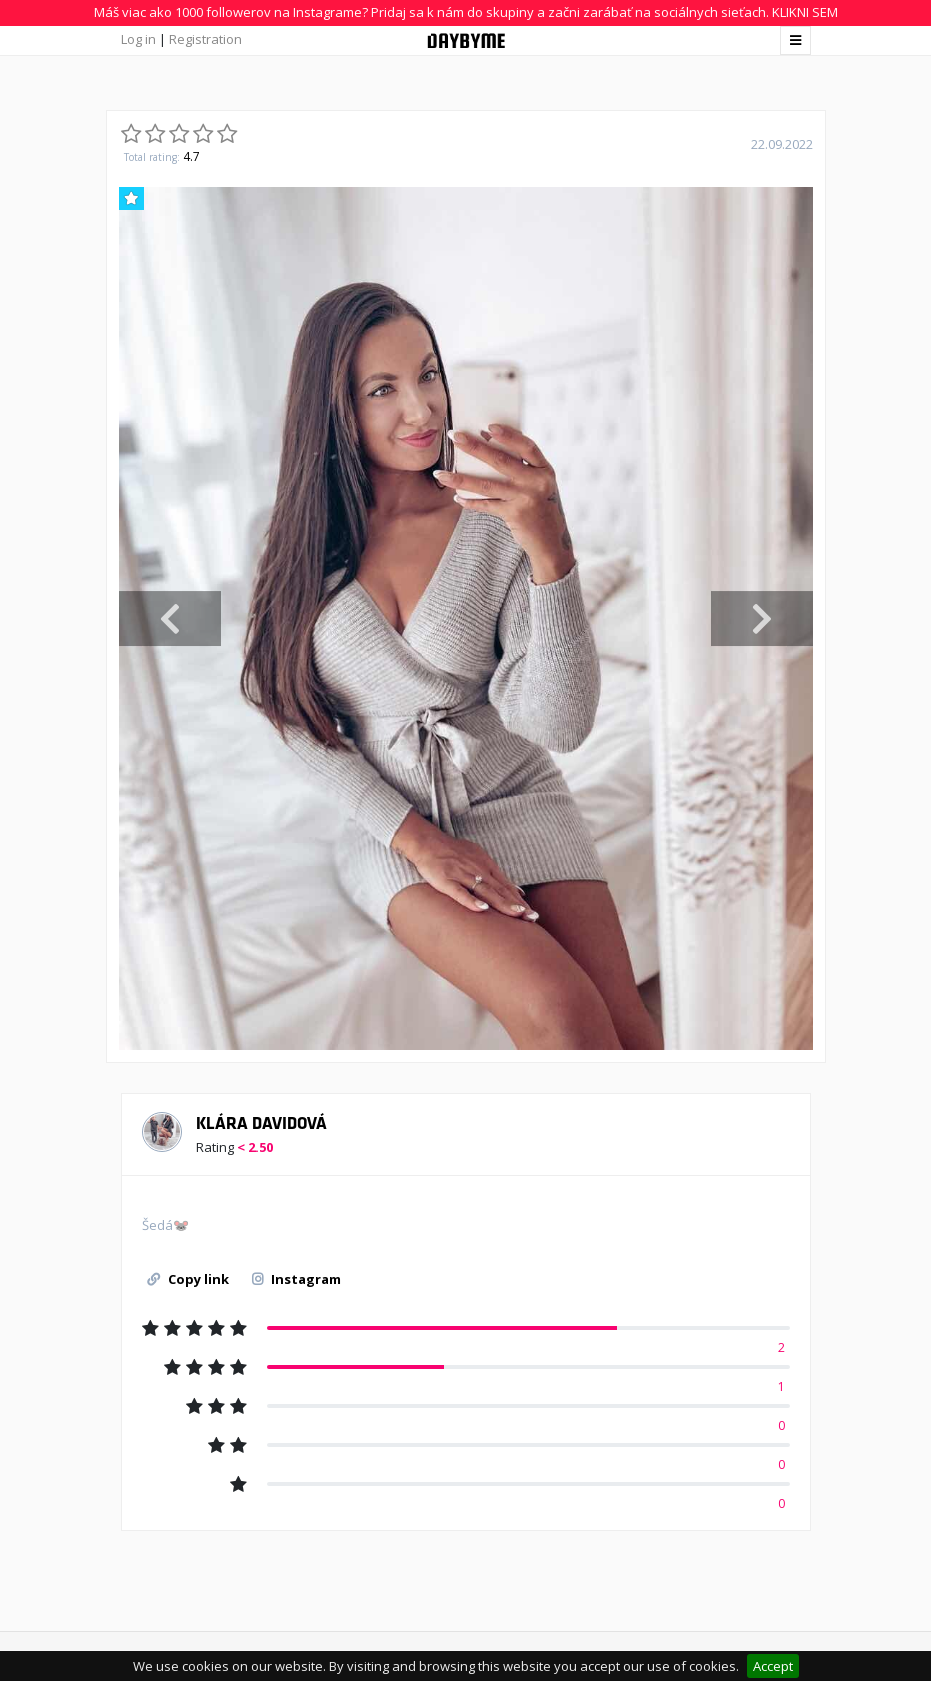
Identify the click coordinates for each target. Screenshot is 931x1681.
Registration (205, 39)
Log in (138, 39)
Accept (773, 1666)
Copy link (188, 1279)
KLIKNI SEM (805, 12)
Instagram (296, 1279)
